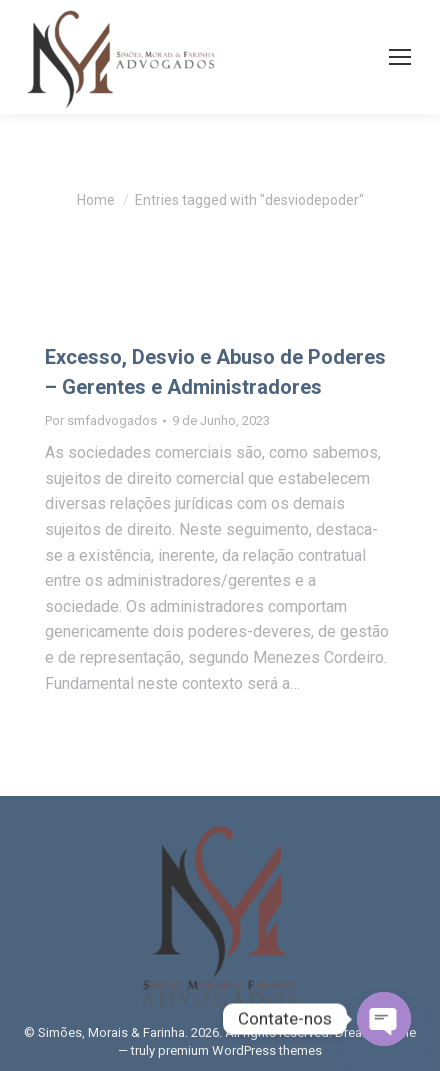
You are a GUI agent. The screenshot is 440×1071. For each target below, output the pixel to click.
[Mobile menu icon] (400, 57)
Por (101, 420)
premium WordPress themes (240, 1050)
